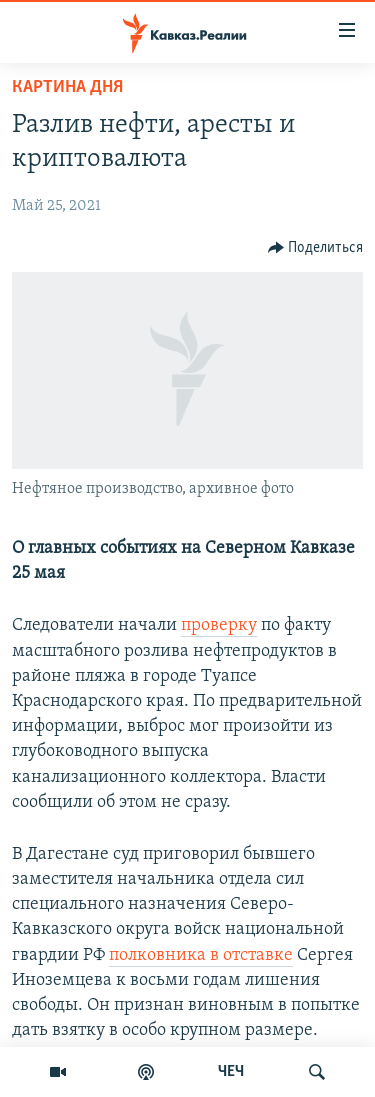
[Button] (316, 248)
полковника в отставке (201, 955)
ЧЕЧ (231, 1072)
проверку (219, 625)
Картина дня (67, 87)
